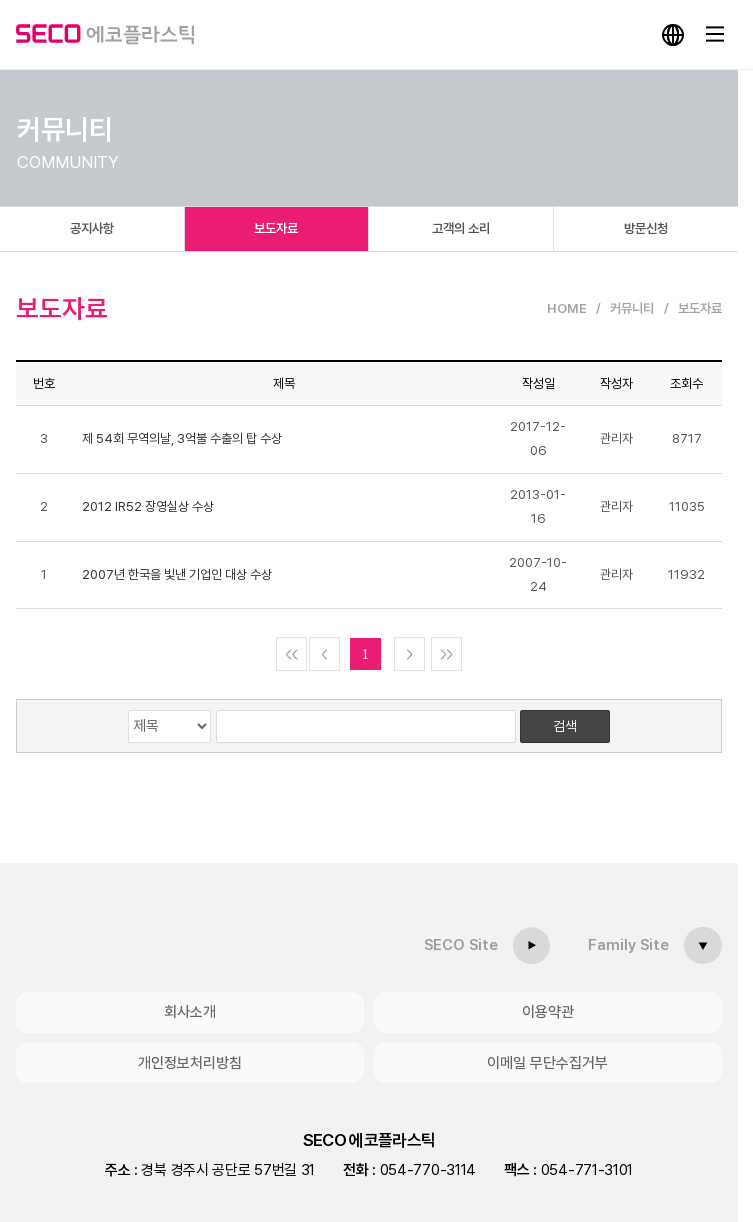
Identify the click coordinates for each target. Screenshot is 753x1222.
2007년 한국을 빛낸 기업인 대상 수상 (177, 574)
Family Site (629, 945)
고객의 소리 (461, 228)
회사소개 (190, 1012)
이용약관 (548, 1012)
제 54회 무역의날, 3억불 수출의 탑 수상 (182, 438)
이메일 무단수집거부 (547, 1062)
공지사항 (92, 228)
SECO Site (462, 945)
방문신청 (646, 228)
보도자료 (276, 228)
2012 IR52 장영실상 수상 (148, 506)
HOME (567, 308)
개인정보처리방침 (190, 1062)
